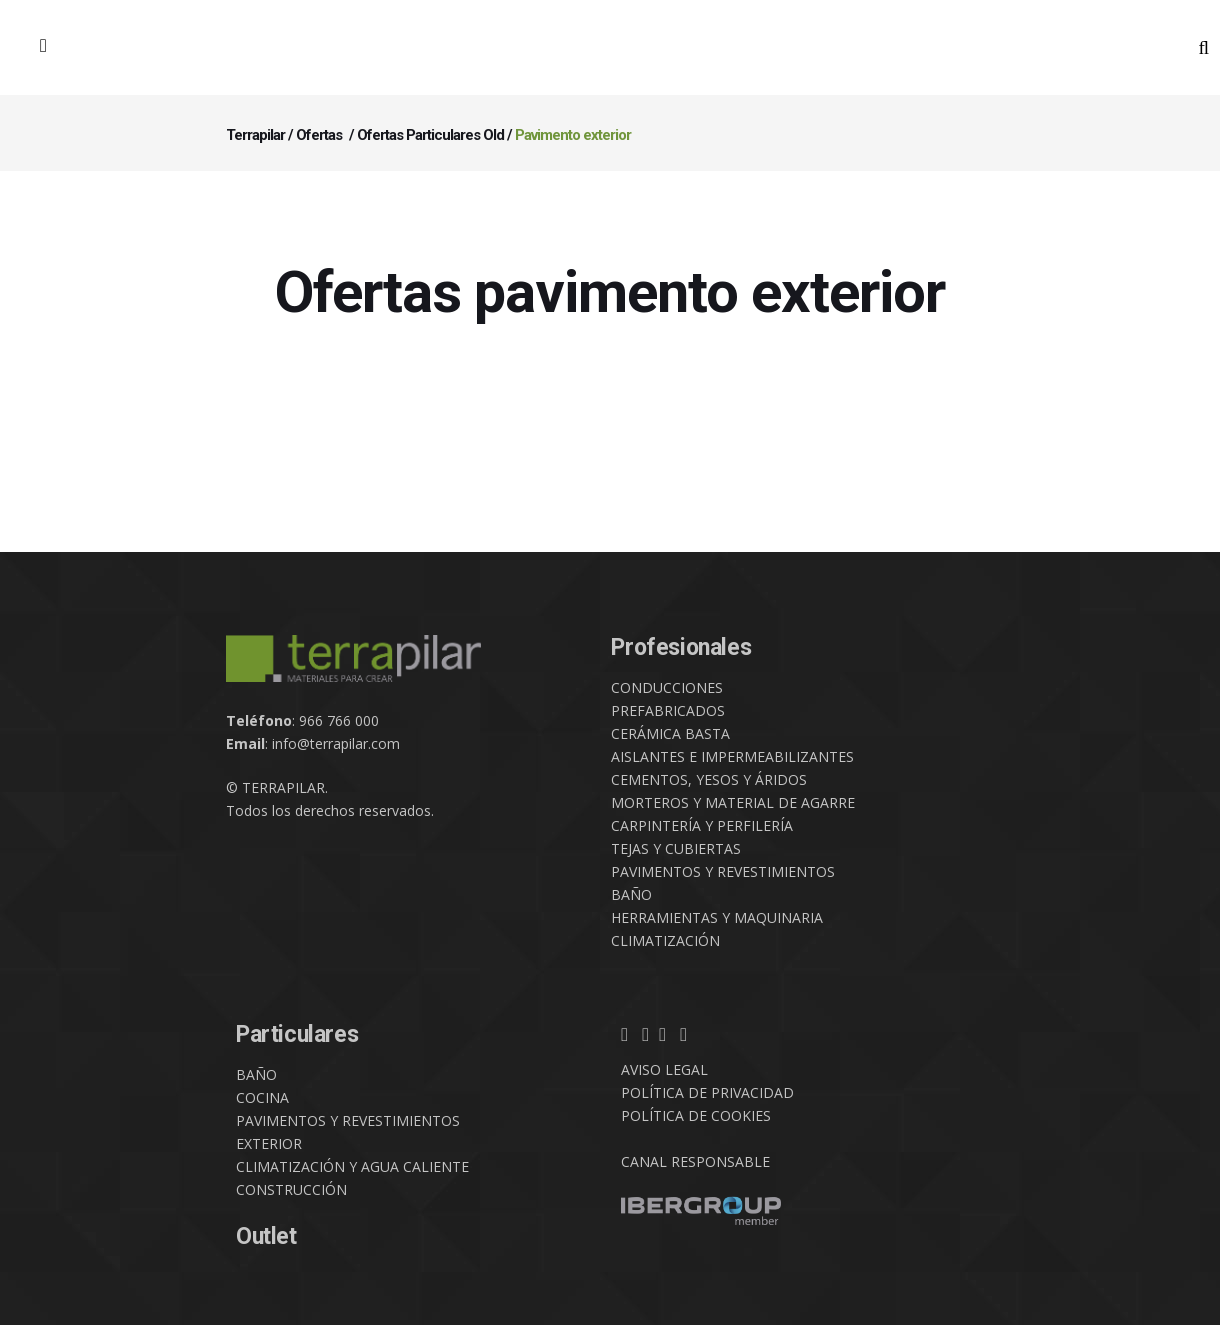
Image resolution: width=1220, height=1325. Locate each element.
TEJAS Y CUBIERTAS (676, 848)
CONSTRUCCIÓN (291, 1189)
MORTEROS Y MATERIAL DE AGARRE (733, 802)
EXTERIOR (269, 1143)
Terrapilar (255, 135)
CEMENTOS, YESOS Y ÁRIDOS (709, 779)
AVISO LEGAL (664, 1069)
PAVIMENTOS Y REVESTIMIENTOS (723, 871)
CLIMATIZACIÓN (665, 940)
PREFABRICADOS (668, 710)
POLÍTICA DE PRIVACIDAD (707, 1092)
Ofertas (319, 135)
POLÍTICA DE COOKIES (696, 1115)
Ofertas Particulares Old (430, 135)
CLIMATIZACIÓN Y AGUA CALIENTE (352, 1166)
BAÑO (631, 894)
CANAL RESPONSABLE (695, 1161)
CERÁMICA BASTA (670, 733)
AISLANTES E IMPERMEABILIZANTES (732, 756)
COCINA (262, 1097)
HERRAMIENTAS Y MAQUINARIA (717, 917)
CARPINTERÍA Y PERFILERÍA (702, 825)
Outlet (266, 1236)
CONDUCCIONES (667, 687)
